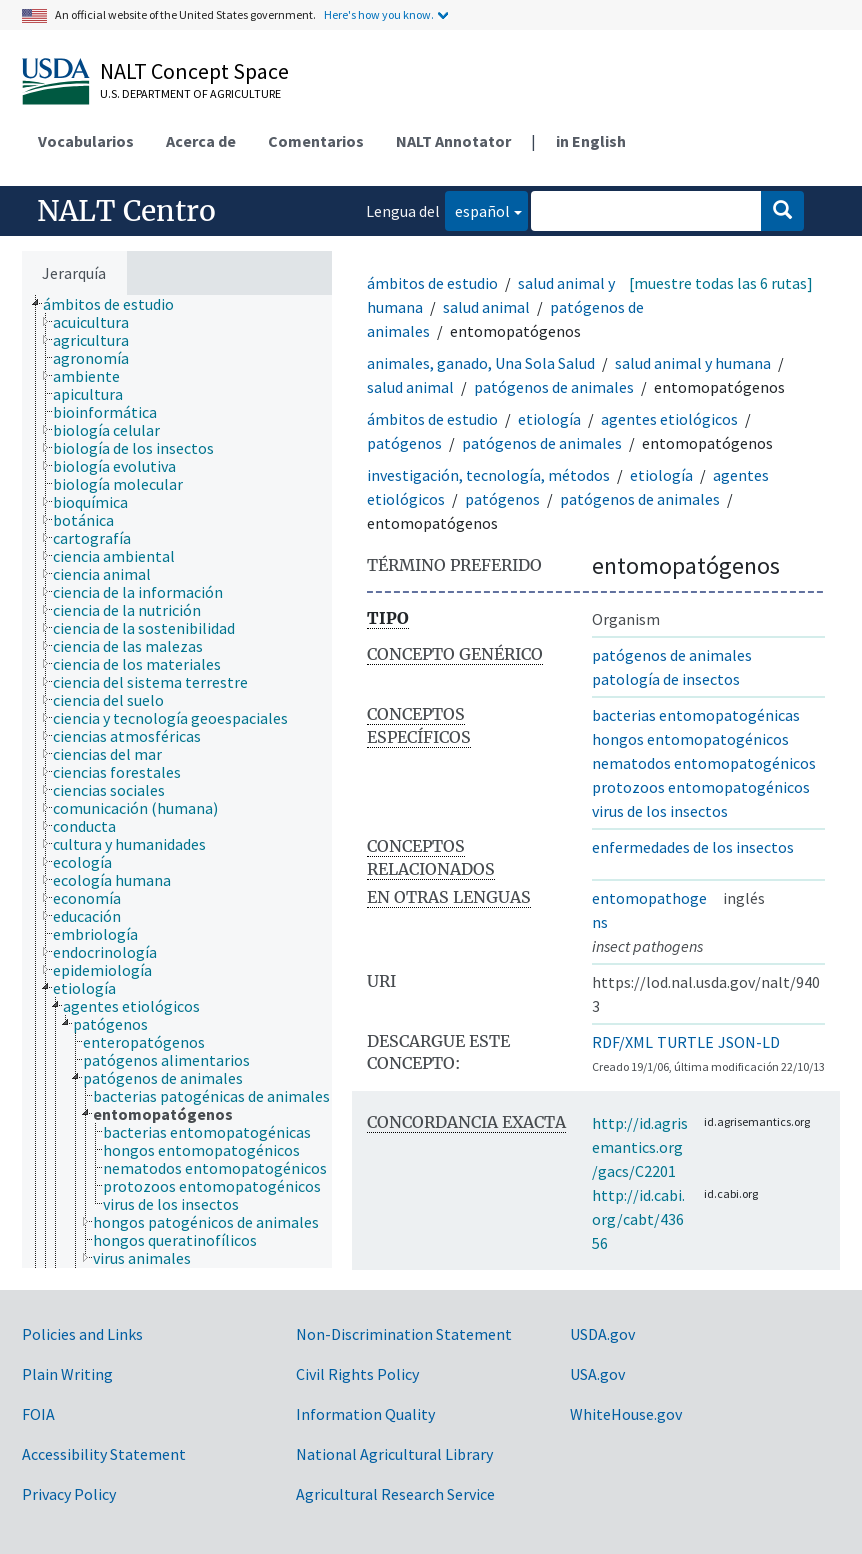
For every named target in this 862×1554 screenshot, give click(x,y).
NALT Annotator (453, 141)
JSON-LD (749, 1042)
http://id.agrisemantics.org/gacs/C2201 (640, 1147)
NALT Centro (126, 211)
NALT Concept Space (194, 71)
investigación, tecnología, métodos (488, 475)
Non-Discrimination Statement (404, 1334)
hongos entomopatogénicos (690, 739)
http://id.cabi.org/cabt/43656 (638, 1219)
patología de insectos (666, 679)
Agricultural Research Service (395, 1494)
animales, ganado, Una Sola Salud (481, 363)
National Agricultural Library (394, 1454)
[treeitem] (117, 304)
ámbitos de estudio (432, 283)
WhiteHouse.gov (626, 1414)
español (477, 209)
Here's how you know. (379, 14)
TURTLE (685, 1042)
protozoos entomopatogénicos (701, 787)
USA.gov (597, 1374)
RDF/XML (622, 1042)
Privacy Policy (69, 1494)
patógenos (404, 443)
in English (591, 141)
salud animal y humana (693, 363)
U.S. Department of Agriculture (190, 93)
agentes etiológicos (669, 419)
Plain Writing (67, 1374)
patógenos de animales (554, 387)
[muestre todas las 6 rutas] (721, 283)
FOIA (38, 1414)
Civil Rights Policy (357, 1374)
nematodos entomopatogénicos (704, 763)
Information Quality (365, 1414)
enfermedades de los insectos (693, 847)
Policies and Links (82, 1334)
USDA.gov (602, 1334)
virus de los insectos (660, 811)
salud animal (486, 307)
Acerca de (201, 141)
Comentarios (316, 141)
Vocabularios (86, 141)
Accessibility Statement (104, 1454)
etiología (549, 419)
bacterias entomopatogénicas (696, 715)
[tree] (177, 781)
